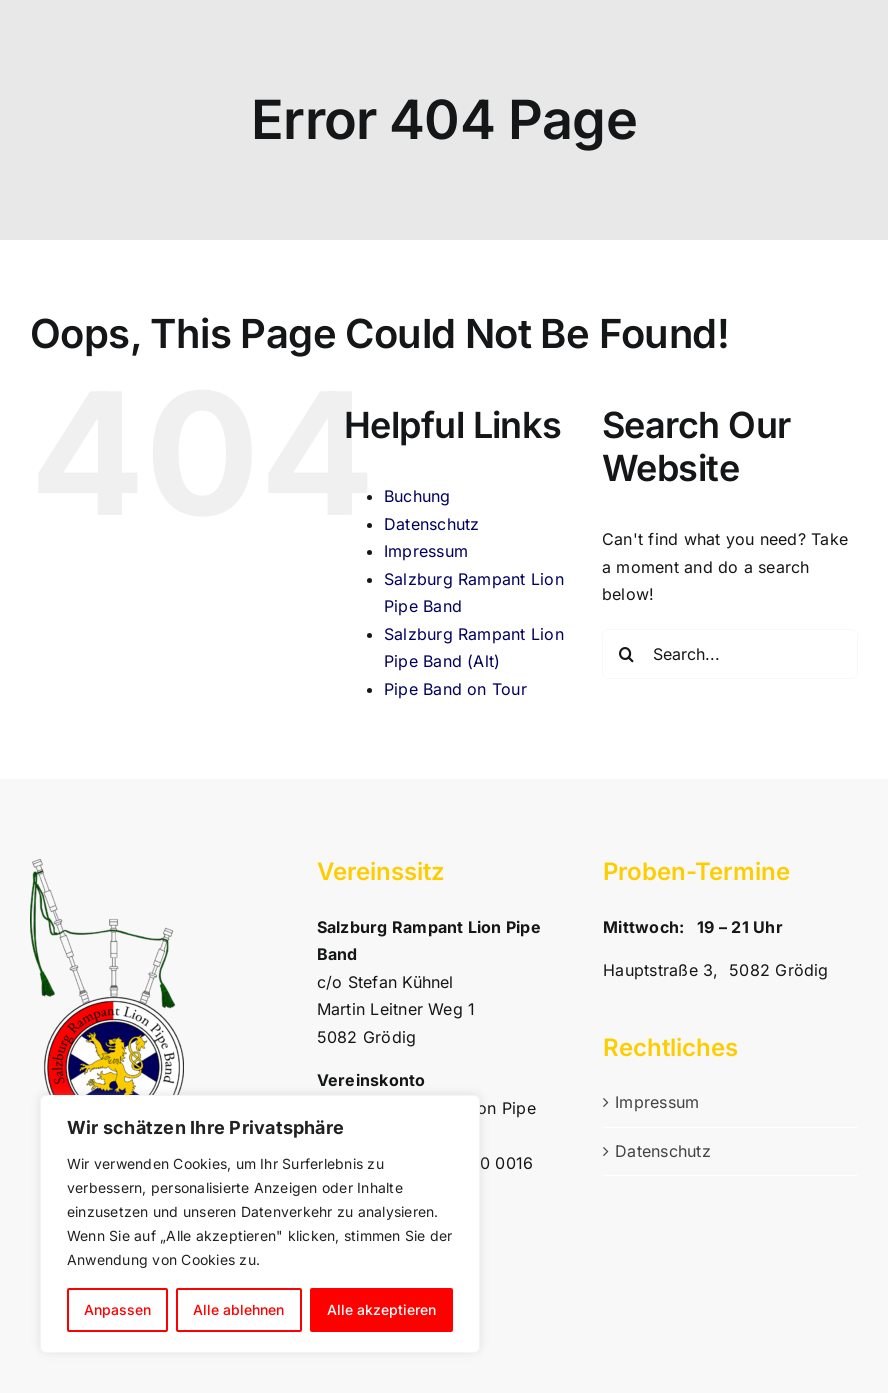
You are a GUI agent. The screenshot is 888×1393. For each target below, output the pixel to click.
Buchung (417, 496)
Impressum (426, 551)
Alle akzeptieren (381, 1309)
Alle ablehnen (238, 1309)
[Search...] (730, 654)
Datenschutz (432, 524)
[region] (260, 1224)
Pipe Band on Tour (455, 689)
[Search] (627, 654)
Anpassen (117, 1309)
